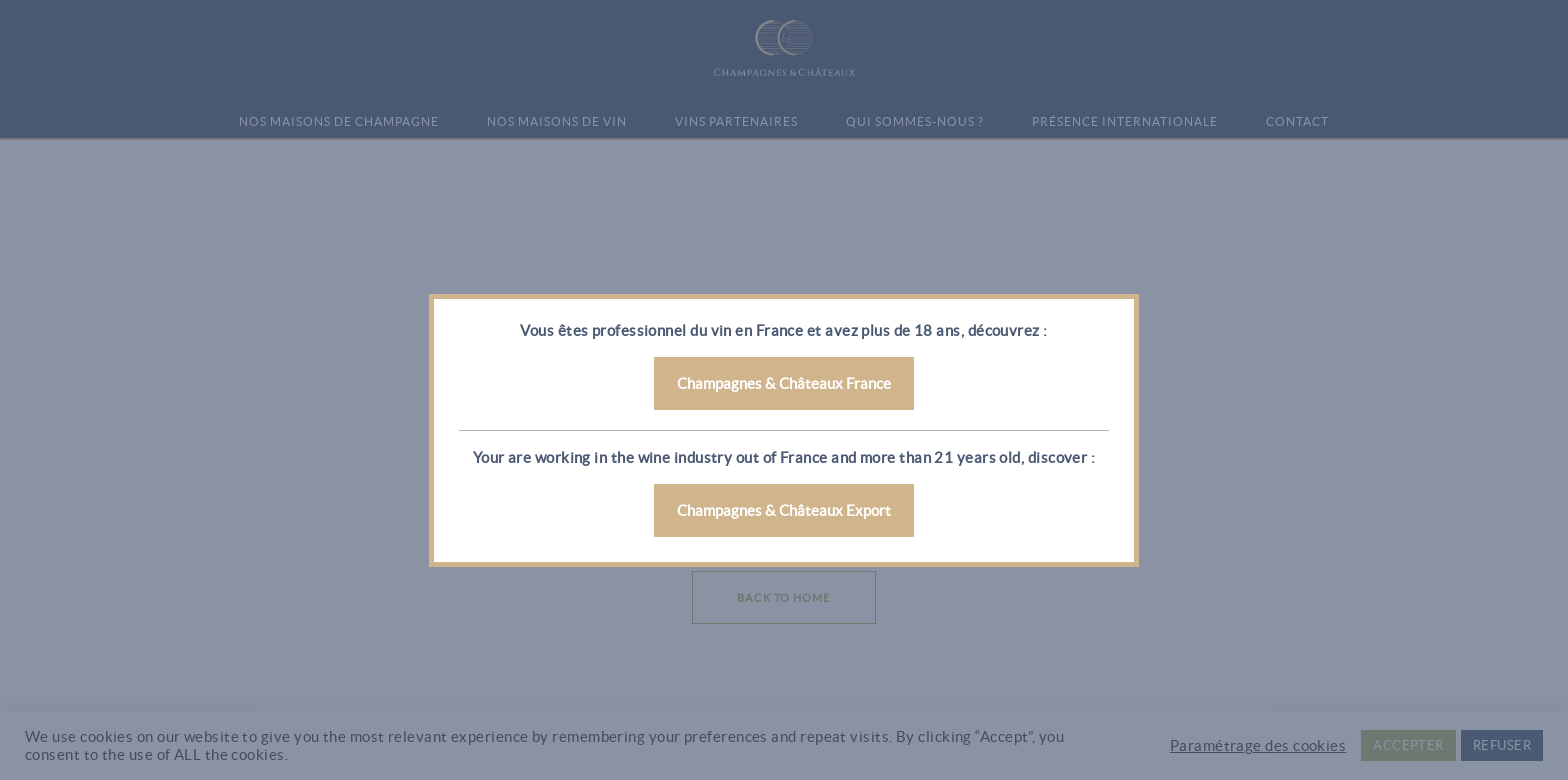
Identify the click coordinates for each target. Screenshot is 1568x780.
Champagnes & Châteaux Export (784, 510)
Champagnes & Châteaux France (784, 383)
